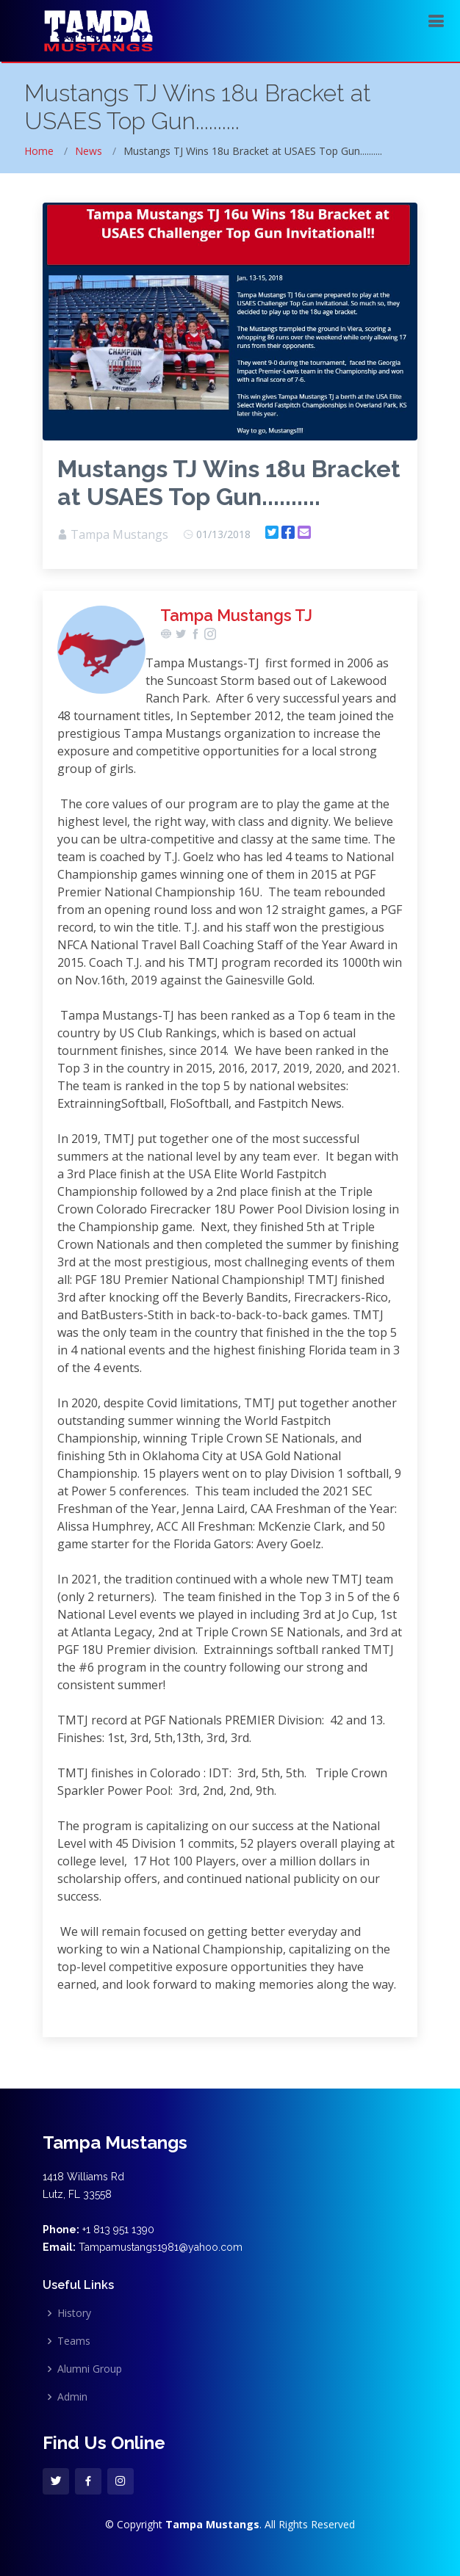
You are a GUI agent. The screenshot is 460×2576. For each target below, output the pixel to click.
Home (39, 151)
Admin (72, 2397)
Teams (73, 2341)
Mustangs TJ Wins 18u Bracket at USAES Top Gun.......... (228, 482)
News (88, 151)
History (74, 2313)
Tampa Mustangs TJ (236, 615)
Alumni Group (89, 2369)
